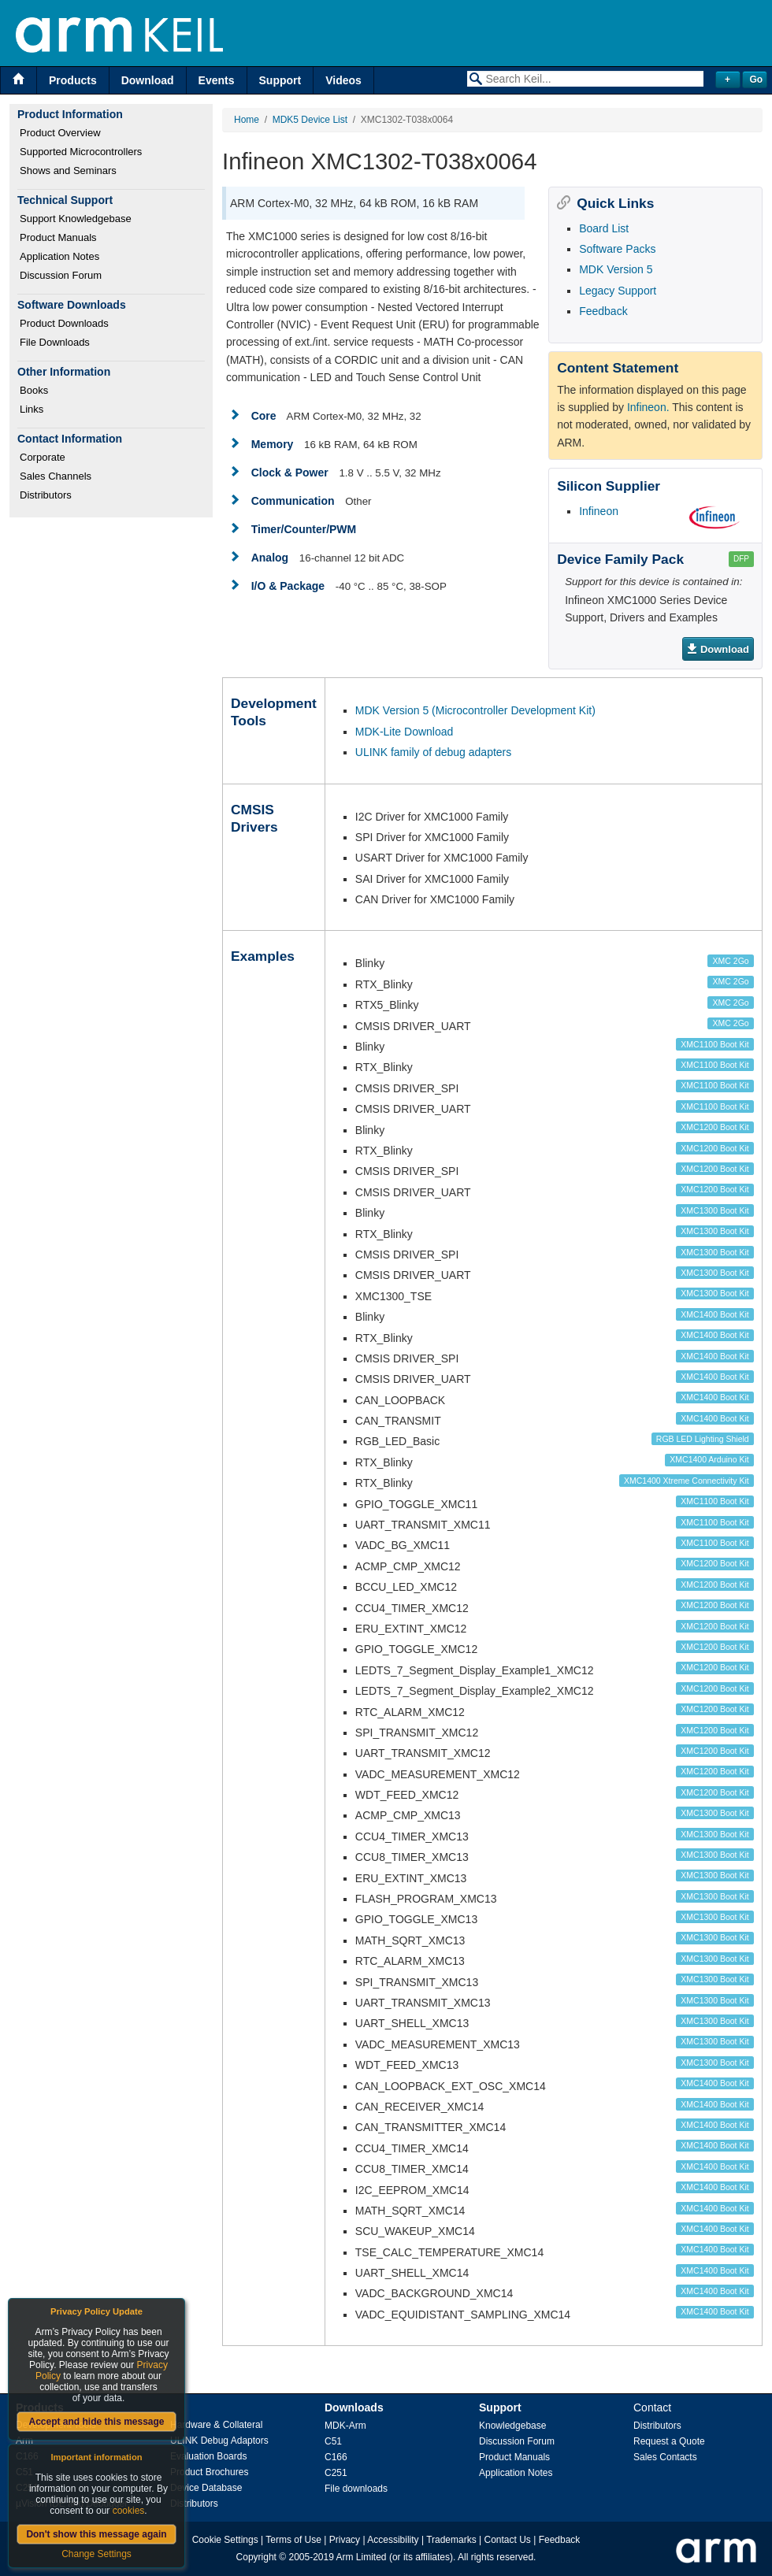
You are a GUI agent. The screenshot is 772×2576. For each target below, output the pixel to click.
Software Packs (617, 249)
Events (217, 80)
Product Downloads (64, 323)
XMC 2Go (731, 961)
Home (246, 119)
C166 (336, 2457)
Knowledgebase (512, 2425)
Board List (604, 228)
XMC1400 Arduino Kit (709, 1459)
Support (280, 80)
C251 (336, 2472)
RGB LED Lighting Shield (702, 1439)
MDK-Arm (345, 2425)
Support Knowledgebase (76, 218)
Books (34, 390)
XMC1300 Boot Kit (714, 1210)
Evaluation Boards (208, 2456)
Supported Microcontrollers (81, 152)
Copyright (256, 2557)
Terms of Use (293, 2539)
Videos (343, 80)
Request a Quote (669, 2441)
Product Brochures (209, 2472)
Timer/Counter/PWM (304, 529)
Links (31, 409)
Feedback (603, 311)
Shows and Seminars (68, 170)
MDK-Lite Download (404, 731)
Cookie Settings (225, 2539)
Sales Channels (55, 476)
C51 (333, 2441)
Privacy (344, 2539)
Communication (293, 501)
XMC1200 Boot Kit (714, 1127)
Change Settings (96, 2553)
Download (147, 80)
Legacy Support (617, 290)
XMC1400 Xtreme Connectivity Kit (686, 1480)
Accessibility (392, 2539)
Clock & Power (289, 472)
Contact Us (507, 2539)
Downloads (354, 2407)
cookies (129, 2510)
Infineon (598, 511)
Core (264, 416)
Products (73, 80)
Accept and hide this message (96, 2421)
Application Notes (59, 256)
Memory (272, 444)
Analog (269, 557)
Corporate (42, 457)
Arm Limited (361, 2557)
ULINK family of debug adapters (433, 752)
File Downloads (55, 342)
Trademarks (451, 2539)
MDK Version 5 (615, 269)
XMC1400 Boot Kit (714, 1314)
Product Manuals (58, 237)
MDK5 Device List (310, 119)
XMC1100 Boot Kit (714, 1044)
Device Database (206, 2487)
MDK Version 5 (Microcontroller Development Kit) (475, 710)
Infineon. (648, 407)
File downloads (356, 2488)
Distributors (46, 495)
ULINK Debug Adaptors (219, 2440)
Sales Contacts (665, 2457)
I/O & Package (288, 586)
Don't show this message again (96, 2534)
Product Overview (60, 133)
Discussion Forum (61, 275)
